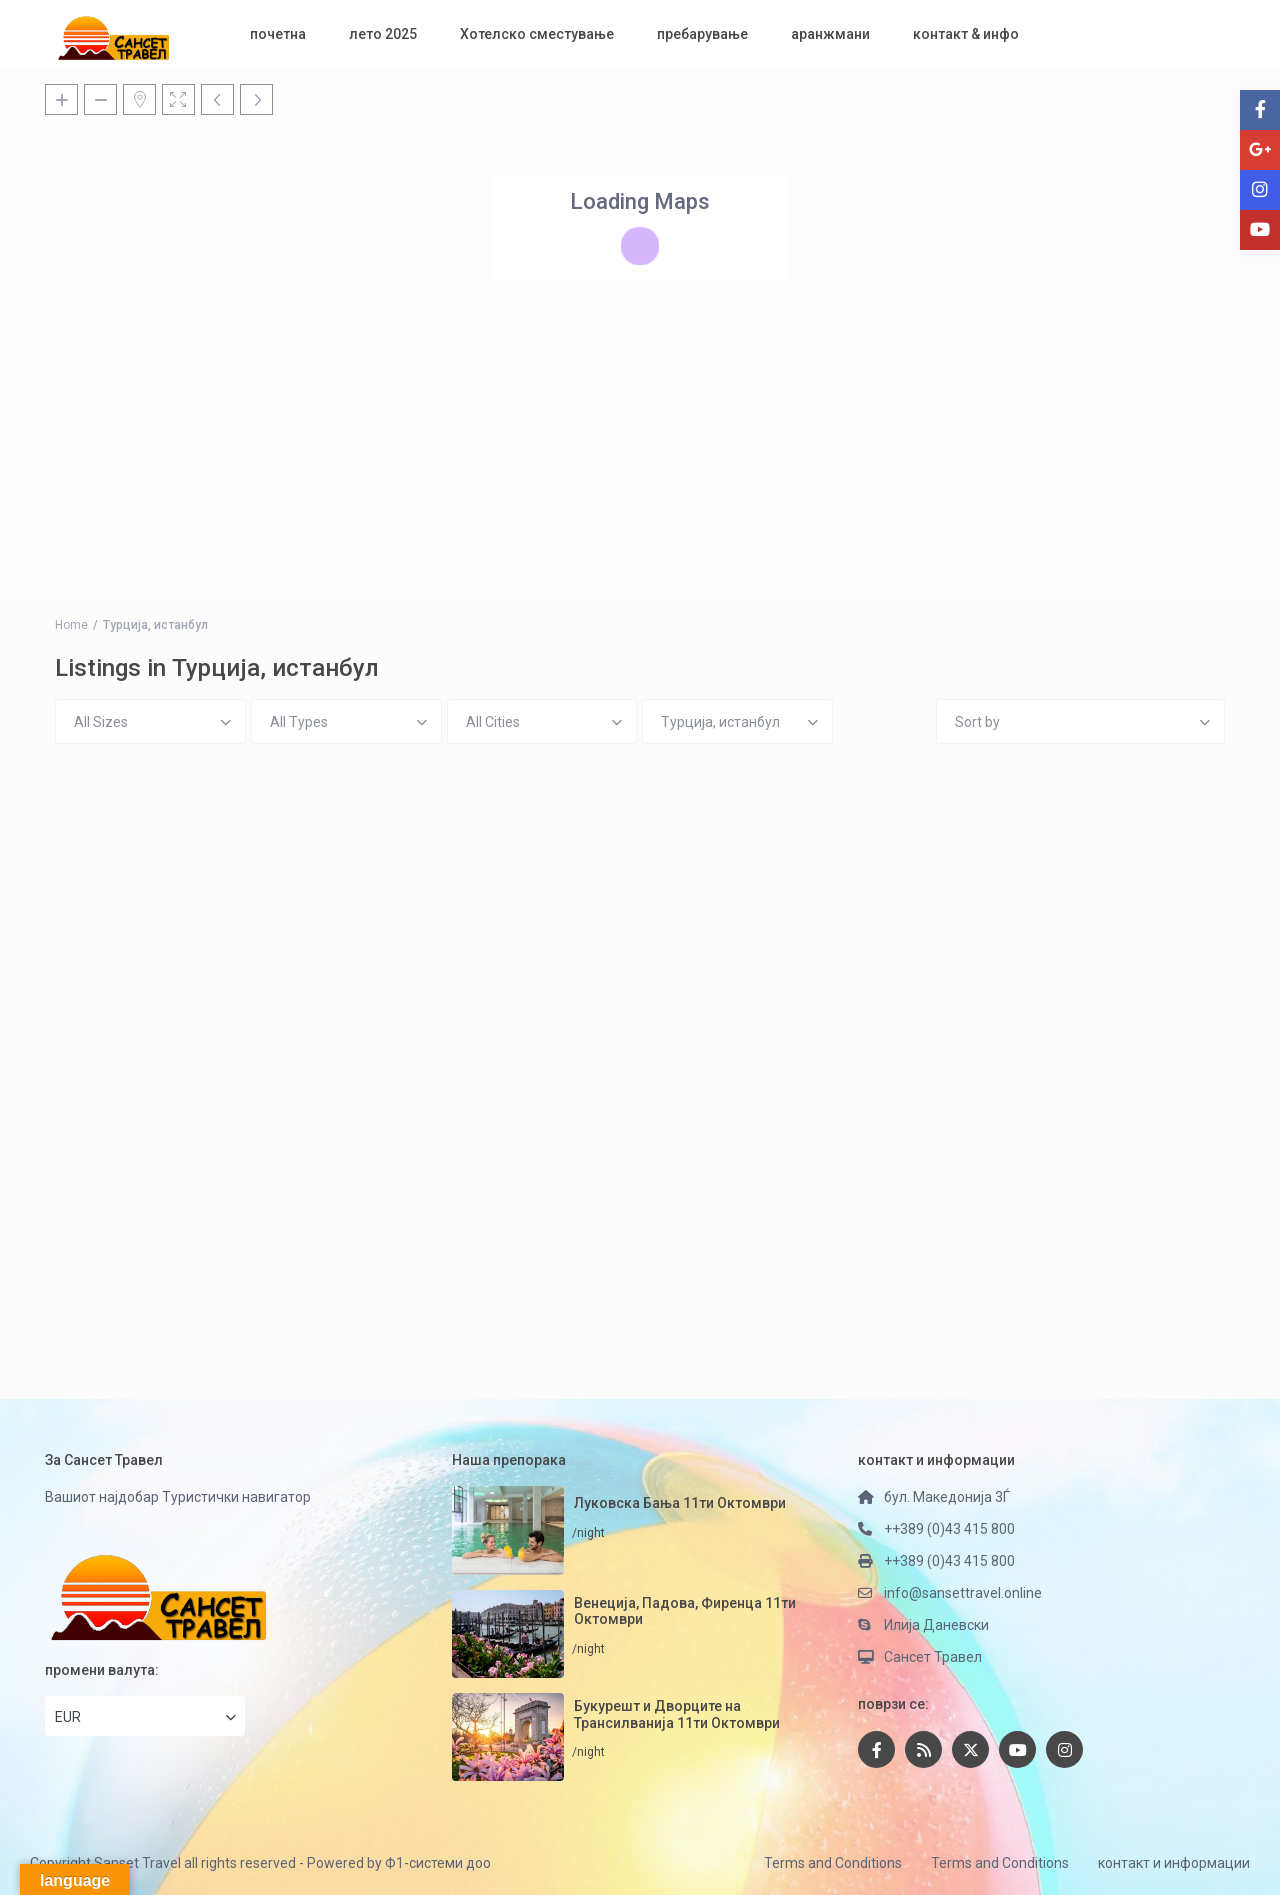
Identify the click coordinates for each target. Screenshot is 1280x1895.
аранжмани (830, 34)
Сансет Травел (933, 1657)
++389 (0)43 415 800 (949, 1529)
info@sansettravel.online (963, 1593)
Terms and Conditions (833, 1863)
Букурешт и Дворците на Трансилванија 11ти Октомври (677, 1714)
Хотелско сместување (537, 34)
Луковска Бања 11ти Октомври (680, 1503)
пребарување (702, 34)
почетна (278, 34)
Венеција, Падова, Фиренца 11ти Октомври (685, 1611)
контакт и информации (1174, 1863)
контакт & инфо (966, 34)
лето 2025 (383, 34)
